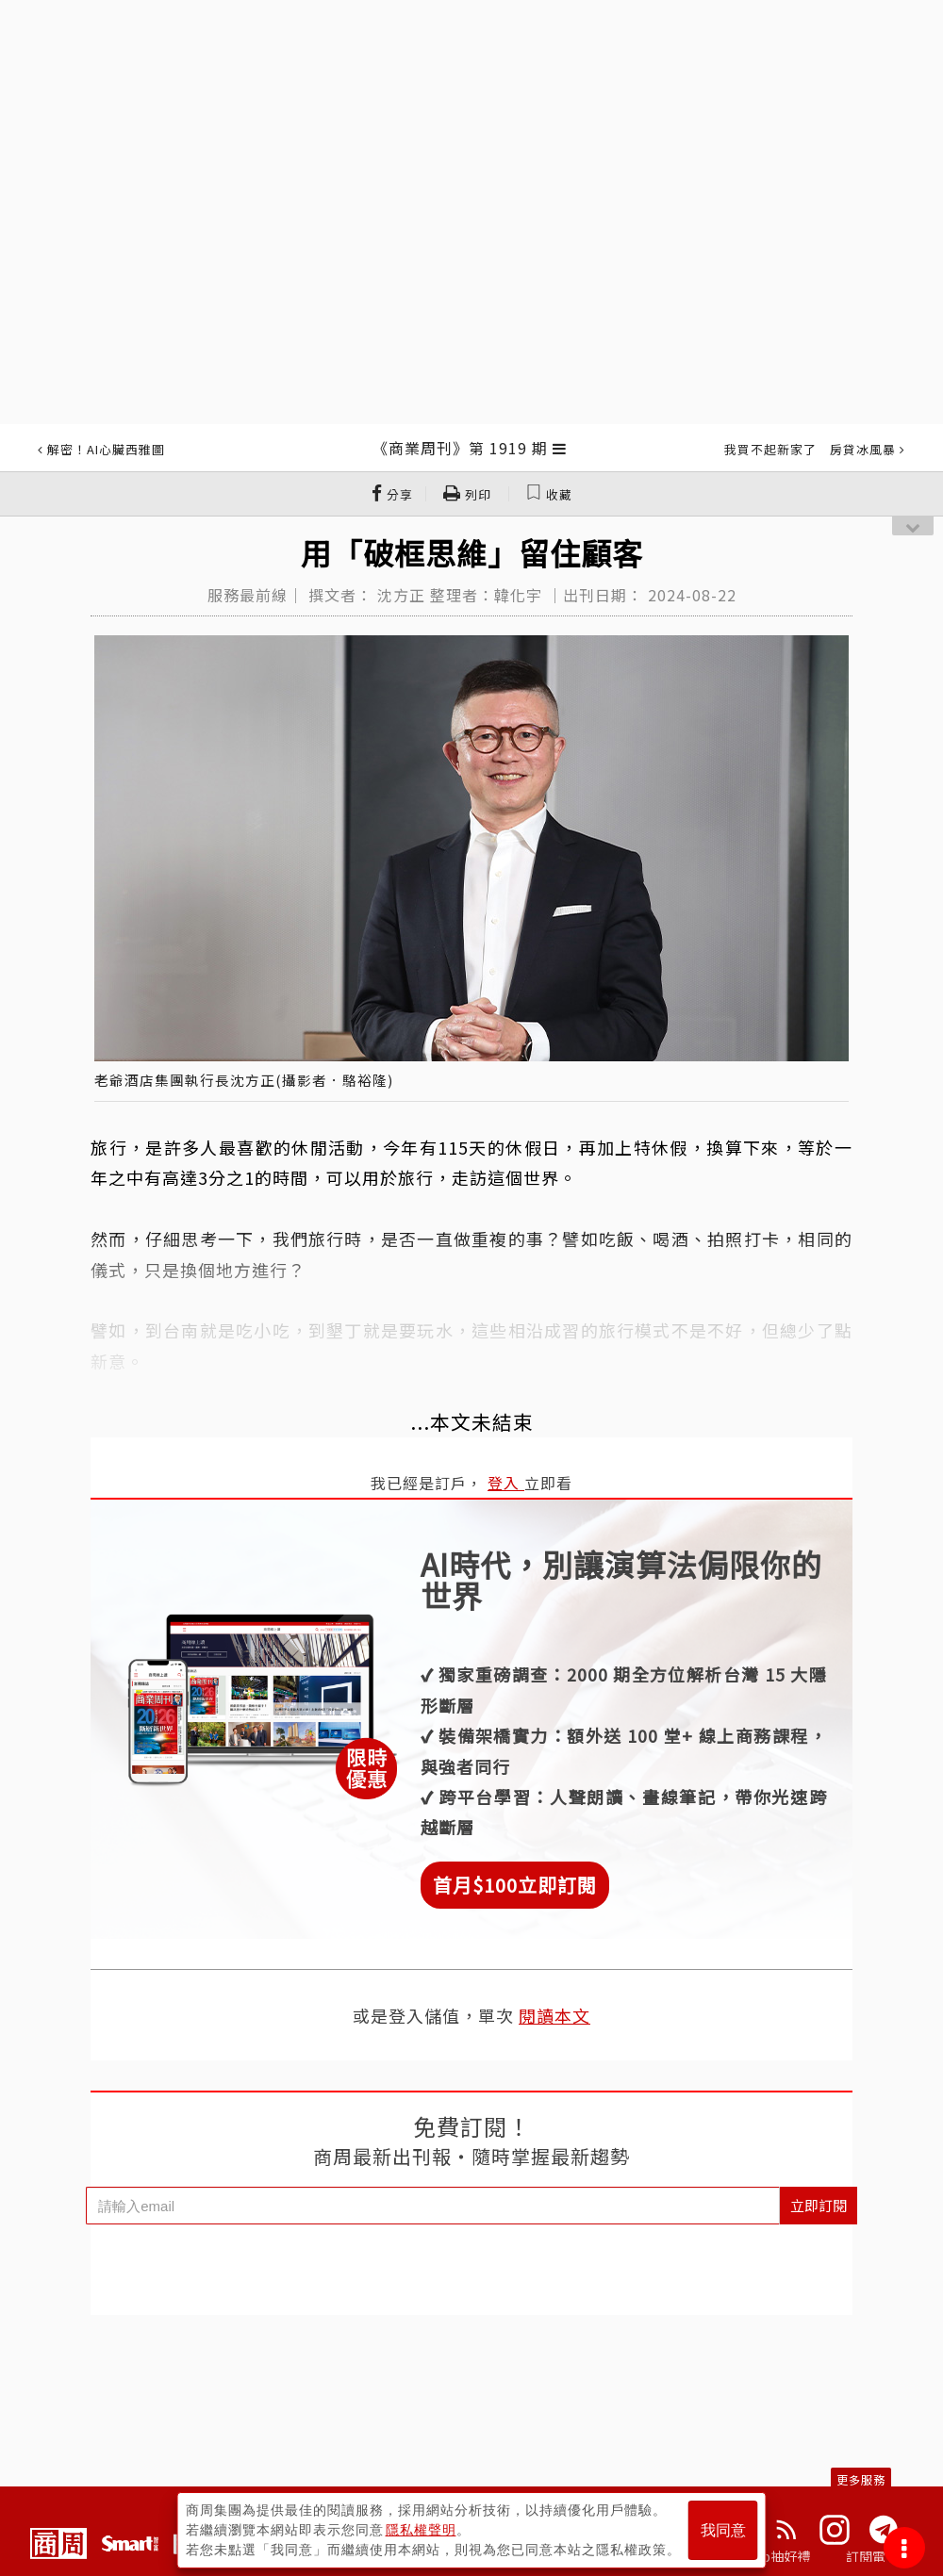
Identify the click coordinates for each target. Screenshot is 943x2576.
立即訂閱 (818, 2205)
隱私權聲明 (421, 2529)
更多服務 (860, 2479)
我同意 (723, 2530)
